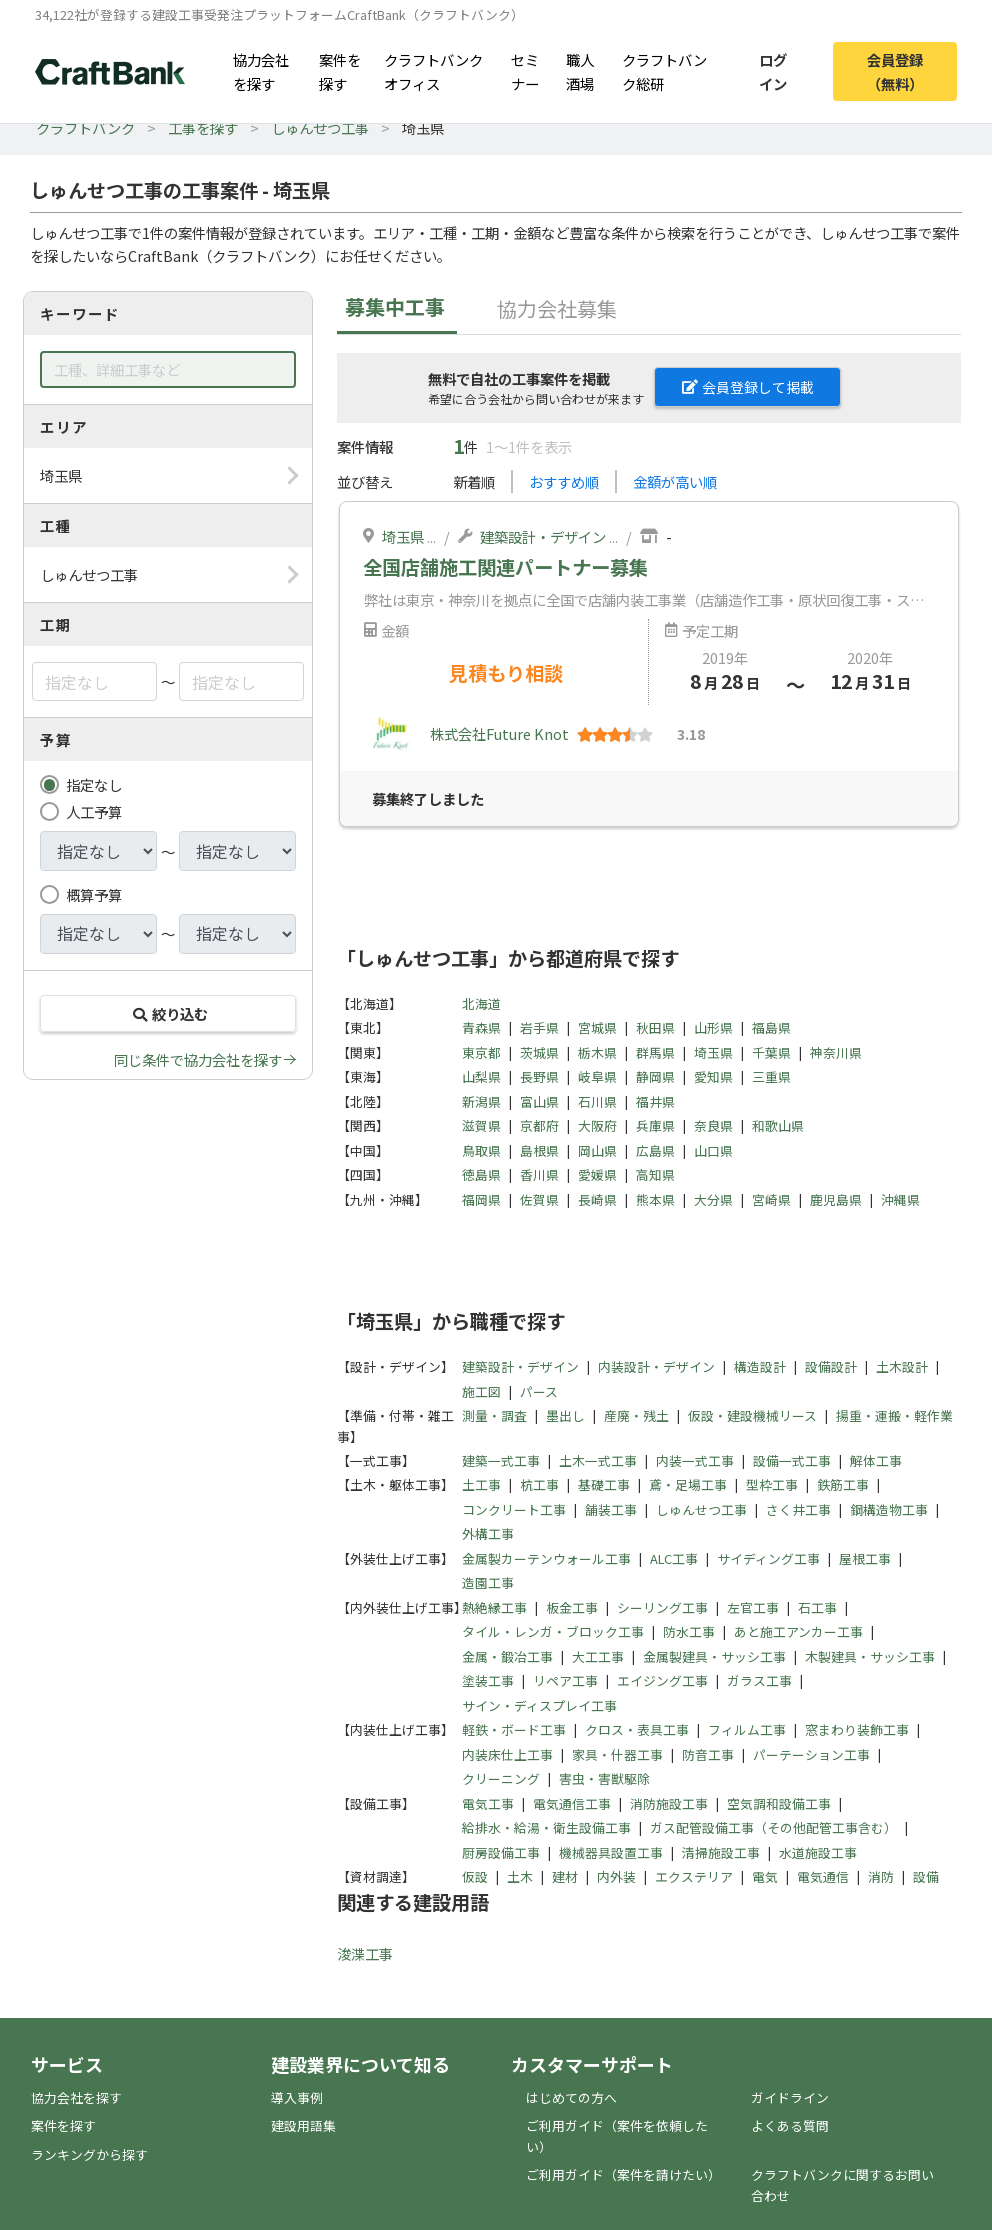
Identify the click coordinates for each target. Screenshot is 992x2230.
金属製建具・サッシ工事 (714, 1656)
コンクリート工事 (514, 1509)
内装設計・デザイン (656, 1366)
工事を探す (203, 127)
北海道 (481, 1003)
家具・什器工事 (617, 1754)
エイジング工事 (662, 1680)
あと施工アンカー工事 (798, 1631)
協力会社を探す (261, 71)
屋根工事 (865, 1558)
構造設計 (760, 1366)
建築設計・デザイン (543, 536)
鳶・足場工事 (688, 1484)
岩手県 (539, 1027)
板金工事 (572, 1607)
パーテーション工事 (811, 1754)
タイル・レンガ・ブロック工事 (553, 1631)
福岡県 (481, 1199)
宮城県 (597, 1027)
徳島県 (481, 1174)
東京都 (481, 1052)
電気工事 (488, 1803)
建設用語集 (303, 2125)
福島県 (771, 1027)
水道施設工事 (818, 1852)
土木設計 (902, 1366)
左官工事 (753, 1607)
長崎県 (597, 1199)
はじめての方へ (571, 2097)
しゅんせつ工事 (320, 127)
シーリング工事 (662, 1607)
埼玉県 (403, 536)
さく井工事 (798, 1509)
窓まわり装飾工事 (857, 1729)
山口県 (713, 1150)
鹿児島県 (836, 1199)
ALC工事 (674, 1558)
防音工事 (708, 1754)
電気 (765, 1876)
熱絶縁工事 (494, 1607)
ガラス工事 (759, 1680)
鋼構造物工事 (889, 1509)
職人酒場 (580, 71)
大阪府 (597, 1125)
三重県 (771, 1076)
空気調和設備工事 (779, 1803)
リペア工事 (565, 1680)
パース (539, 1391)
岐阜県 (597, 1076)
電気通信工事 (572, 1803)
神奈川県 (836, 1052)
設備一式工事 (792, 1460)
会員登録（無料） (895, 71)
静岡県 (655, 1076)
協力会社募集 (557, 308)
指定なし (94, 784)
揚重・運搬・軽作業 (894, 1415)
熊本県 (655, 1199)
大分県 (713, 1199)
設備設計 (831, 1366)
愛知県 (713, 1076)
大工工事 (598, 1656)
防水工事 (689, 1631)
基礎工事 (604, 1484)
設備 (926, 1876)
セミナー (525, 71)
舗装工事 (611, 1509)
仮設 (475, 1876)
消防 (881, 1876)
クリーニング (501, 1778)
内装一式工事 (695, 1460)
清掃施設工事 (721, 1852)
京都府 (539, 1125)
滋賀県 (481, 1125)
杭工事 (539, 1484)
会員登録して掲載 (748, 387)
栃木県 (597, 1052)
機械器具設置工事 (611, 1852)
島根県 (539, 1150)
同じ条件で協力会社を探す (198, 1059)
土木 (520, 1876)
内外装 (616, 1876)
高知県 (655, 1174)
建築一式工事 (501, 1460)
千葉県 (771, 1052)
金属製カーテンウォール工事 (546, 1558)
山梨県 (481, 1076)
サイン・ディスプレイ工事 (539, 1705)
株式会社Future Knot (499, 733)
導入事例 (297, 2097)
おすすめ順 (564, 481)
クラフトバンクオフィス (433, 71)
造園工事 (488, 1582)
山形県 (713, 1027)
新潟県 (481, 1101)
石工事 (817, 1607)
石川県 (597, 1101)
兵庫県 (655, 1125)
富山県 (539, 1101)
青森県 (481, 1027)
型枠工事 (772, 1484)
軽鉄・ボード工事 (514, 1729)
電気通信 (823, 1876)
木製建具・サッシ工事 (870, 1656)
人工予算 (94, 811)
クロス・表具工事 (637, 1729)
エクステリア (694, 1876)
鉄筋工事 (843, 1484)
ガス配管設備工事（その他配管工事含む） (773, 1827)
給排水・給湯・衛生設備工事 (546, 1827)
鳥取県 (481, 1150)
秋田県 (655, 1027)
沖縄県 (900, 1199)
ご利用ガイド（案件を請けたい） (623, 2174)
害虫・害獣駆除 (604, 1778)
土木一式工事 (598, 1460)
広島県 (655, 1150)
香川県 (539, 1174)
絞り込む (168, 1013)
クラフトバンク (85, 127)
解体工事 (876, 1460)
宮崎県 (771, 1199)
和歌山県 (778, 1125)
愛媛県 (597, 1174)
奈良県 (713, 1125)
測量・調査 (494, 1415)
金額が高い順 (675, 481)
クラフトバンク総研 (664, 71)
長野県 (539, 1076)
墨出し (565, 1415)
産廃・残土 (636, 1415)
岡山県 (597, 1150)
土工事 (481, 1484)
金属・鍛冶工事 (507, 1656)
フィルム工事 (747, 1729)
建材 (565, 1876)
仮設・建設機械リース (752, 1415)
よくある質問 (790, 2125)
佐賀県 (539, 1199)
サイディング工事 (768, 1558)
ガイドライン (790, 2097)
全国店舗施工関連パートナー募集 (505, 567)
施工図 (481, 1391)
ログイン (773, 71)
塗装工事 (488, 1680)
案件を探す (340, 71)
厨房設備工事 (501, 1852)
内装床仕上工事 (507, 1754)
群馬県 (655, 1052)
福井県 (655, 1101)
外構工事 (488, 1533)
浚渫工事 (365, 1953)
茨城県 (539, 1052)
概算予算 (94, 894)
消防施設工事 (669, 1803)
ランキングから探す (89, 2154)
